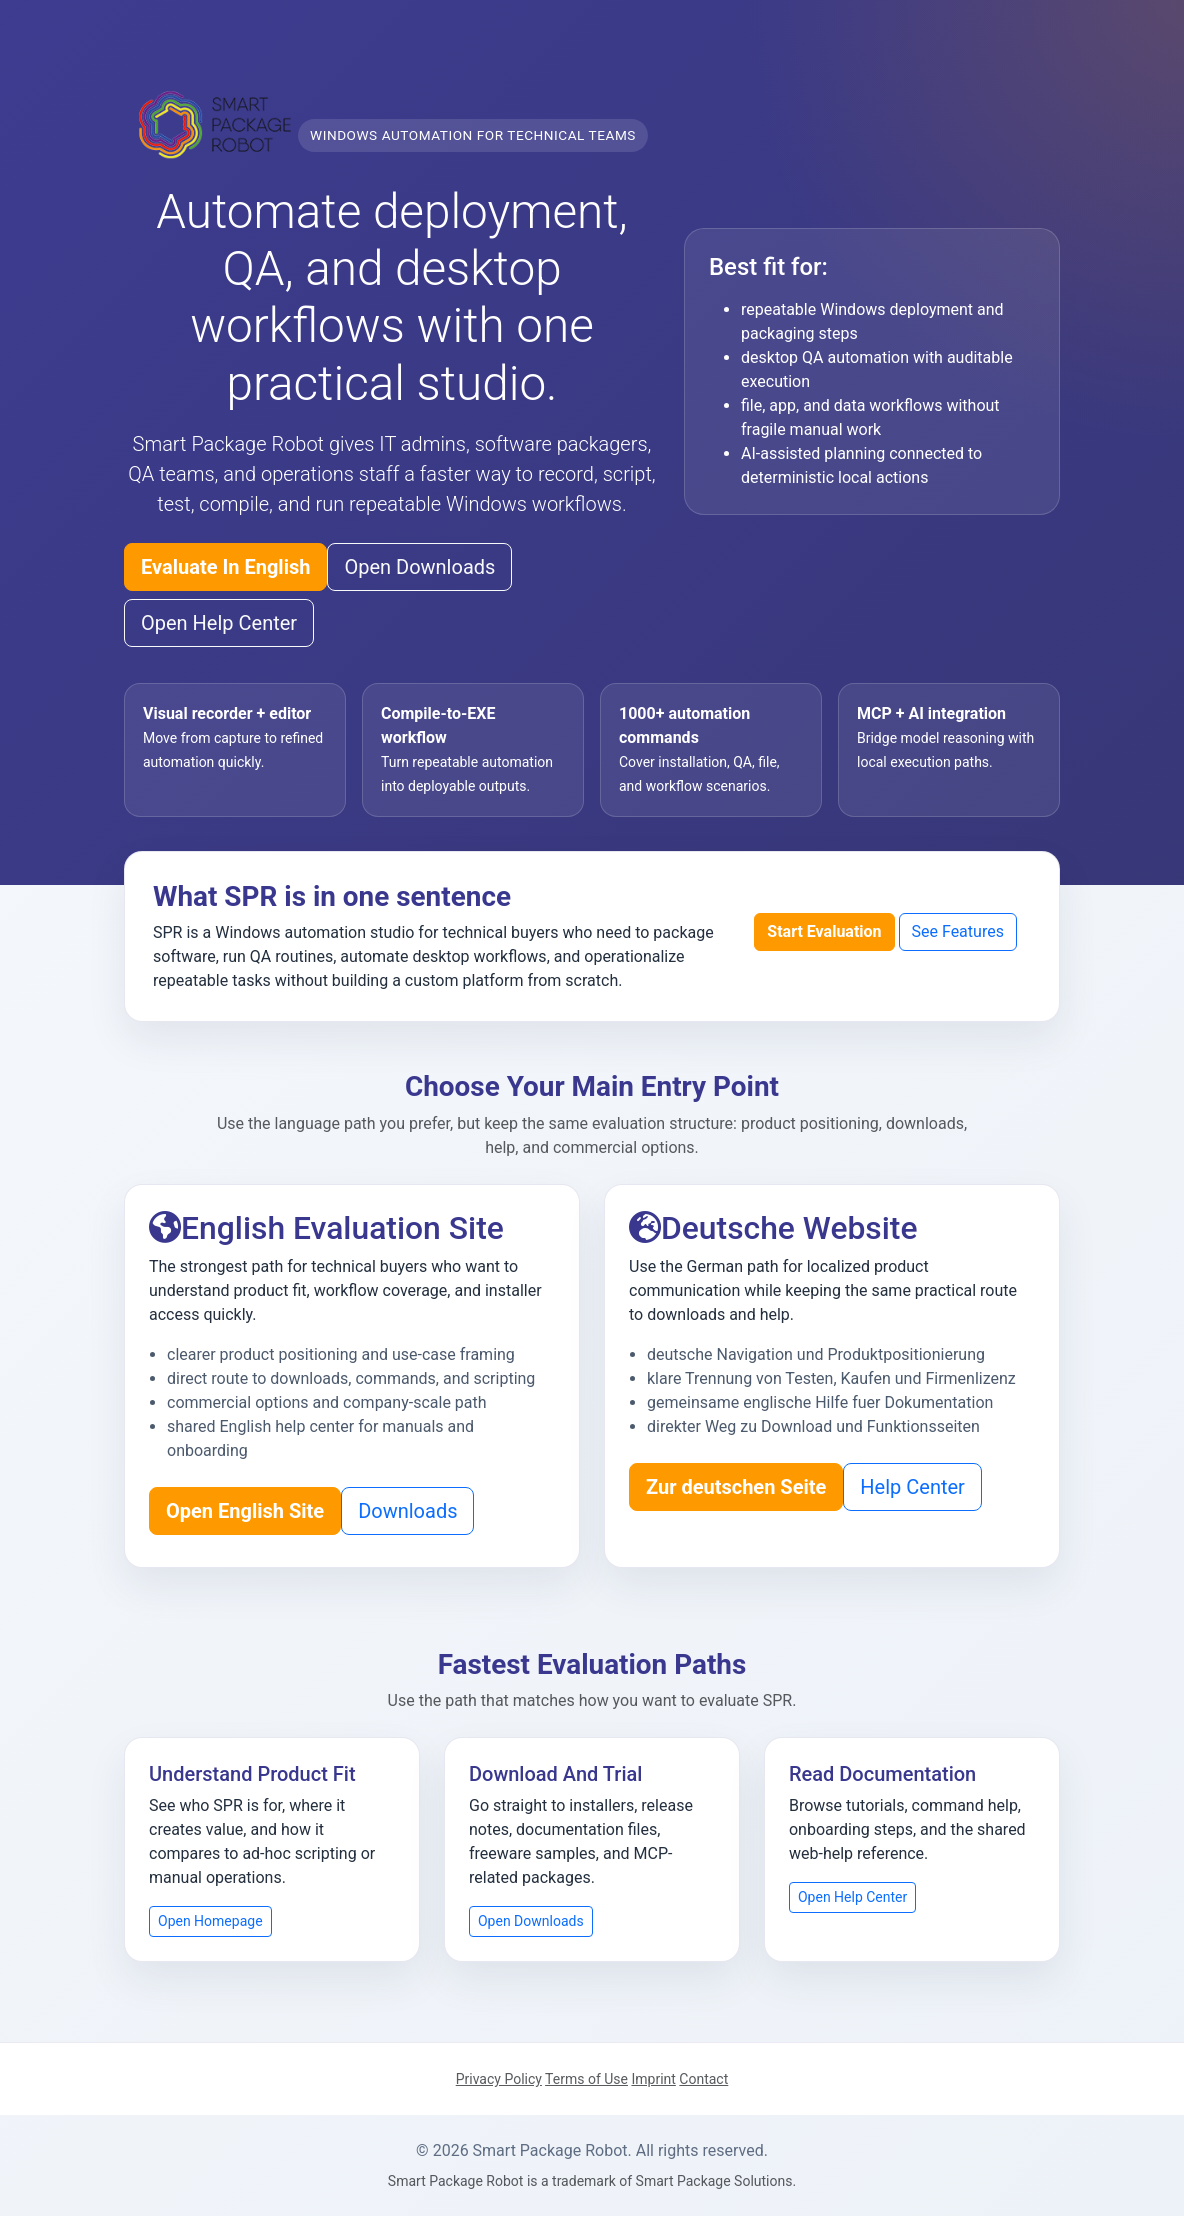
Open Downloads (419, 567)
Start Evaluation (824, 931)
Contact (703, 2079)
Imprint (653, 2079)
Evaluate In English (225, 567)
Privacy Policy (499, 2079)
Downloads (407, 1511)
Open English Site (245, 1511)
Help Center (912, 1487)
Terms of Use (586, 2079)
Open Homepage (210, 1921)
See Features (958, 931)
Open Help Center (219, 623)
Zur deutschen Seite (736, 1487)
